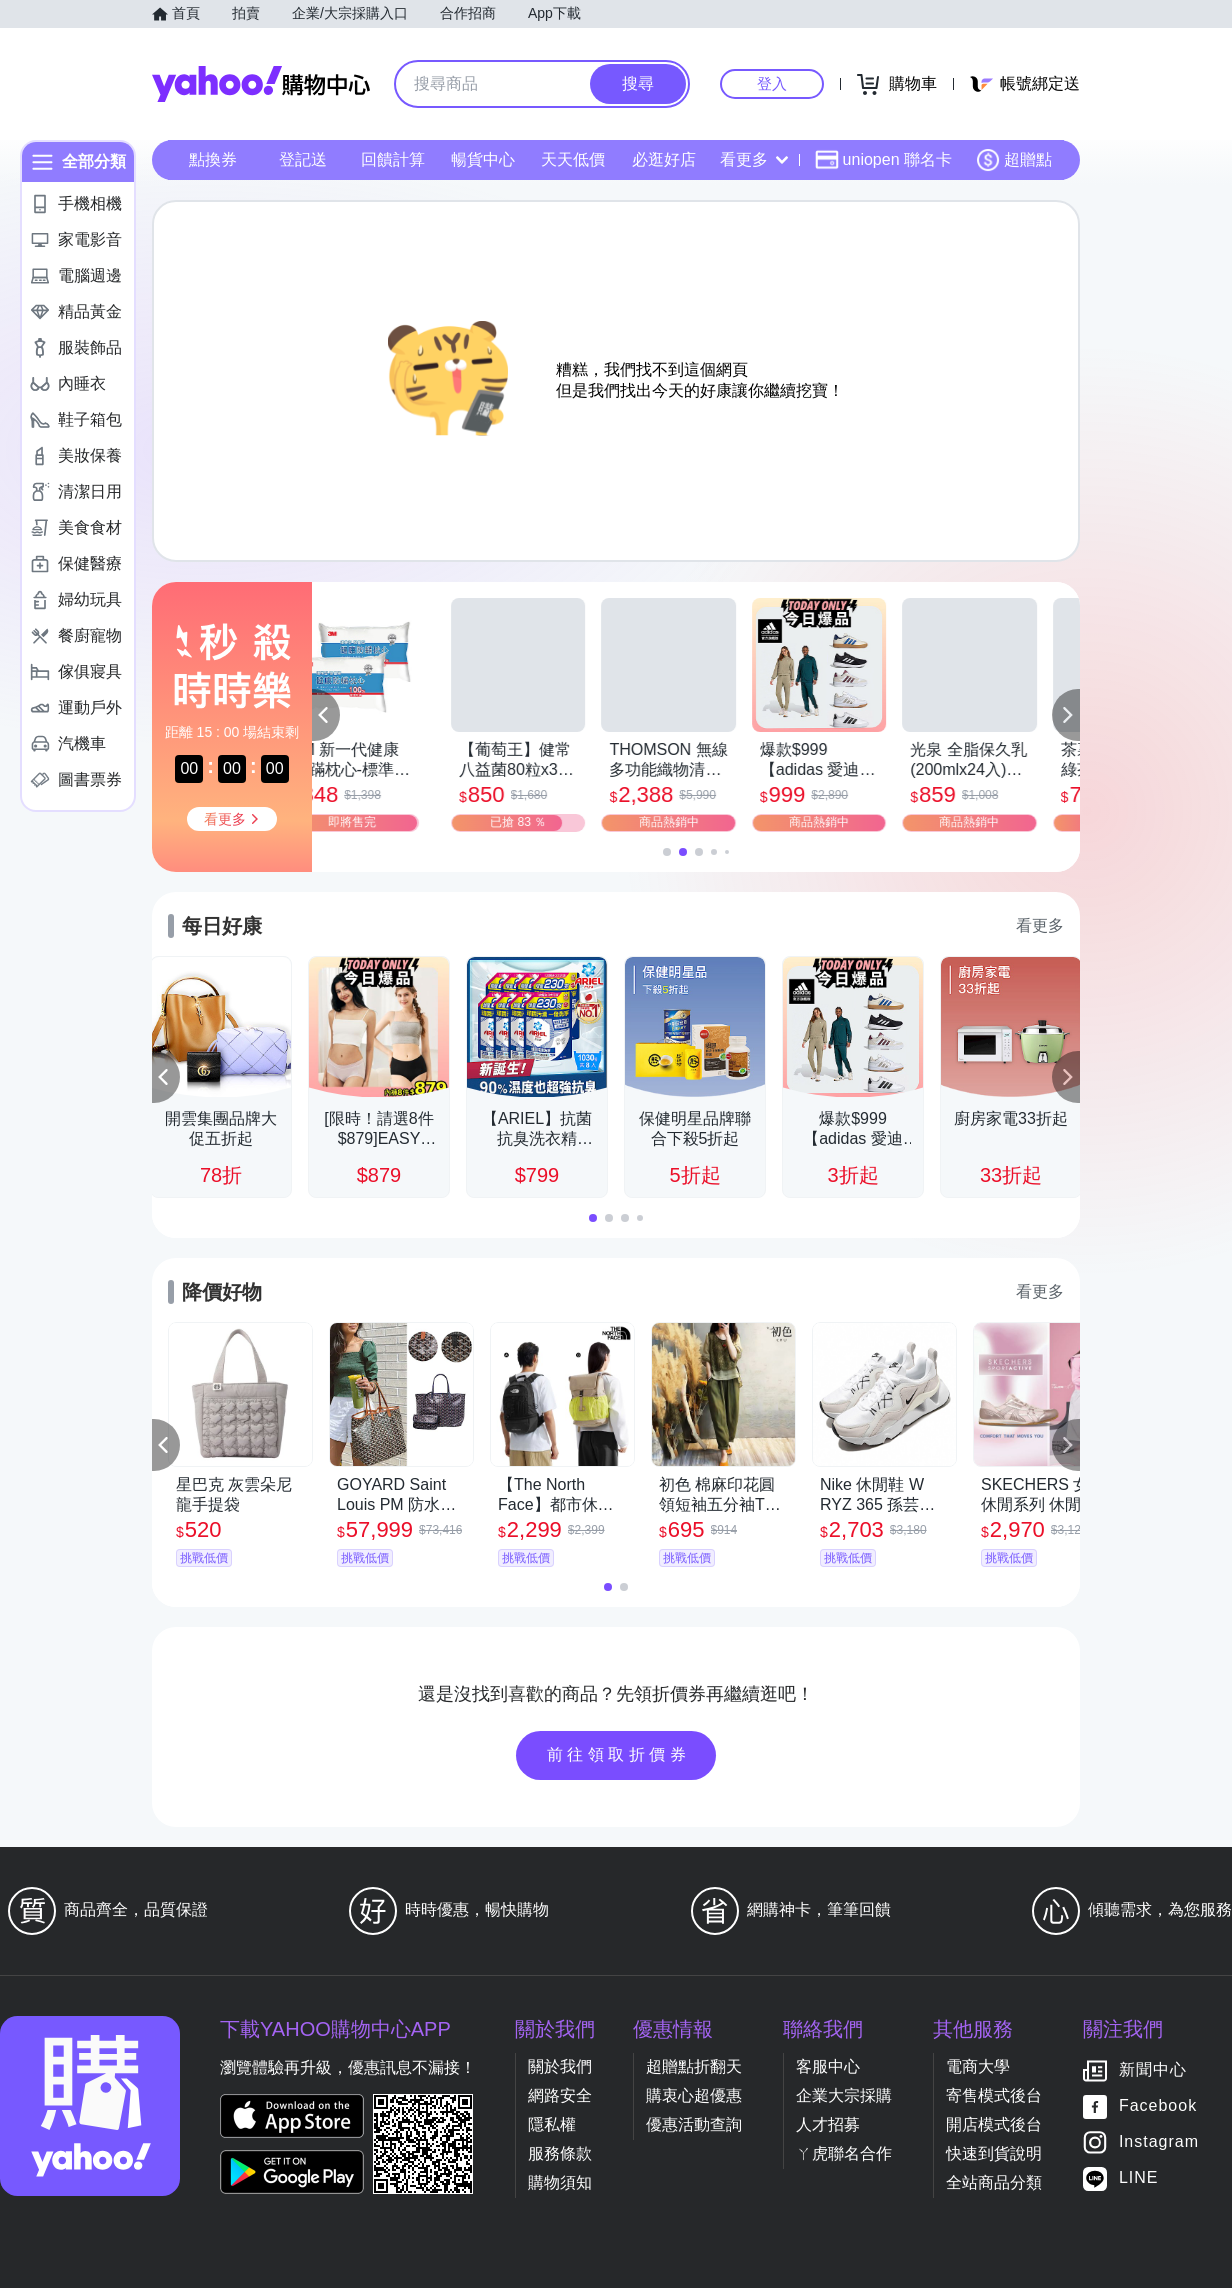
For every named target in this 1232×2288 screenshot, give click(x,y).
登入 (772, 83)
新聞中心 (1153, 2070)
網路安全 (560, 2095)
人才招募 (828, 2124)
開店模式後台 (994, 2124)
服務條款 (560, 2153)
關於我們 (560, 2066)
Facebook (1158, 2106)
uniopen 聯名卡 (883, 160)
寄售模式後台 (994, 2095)
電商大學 (978, 2066)
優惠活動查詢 (694, 2124)
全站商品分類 (994, 2182)
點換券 (213, 159)
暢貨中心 (483, 159)
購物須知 (560, 2182)
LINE (1139, 2178)
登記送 (303, 159)
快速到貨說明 (994, 2153)
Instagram (1159, 2142)
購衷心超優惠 (694, 2095)
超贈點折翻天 (694, 2066)
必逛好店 (664, 159)
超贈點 (1014, 160)
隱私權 (552, 2124)
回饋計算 (393, 159)
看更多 (754, 159)
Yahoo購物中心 (261, 84)
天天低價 (573, 159)
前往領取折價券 (619, 1754)
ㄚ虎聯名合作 (844, 2153)
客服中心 (828, 2066)
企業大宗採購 (844, 2095)
